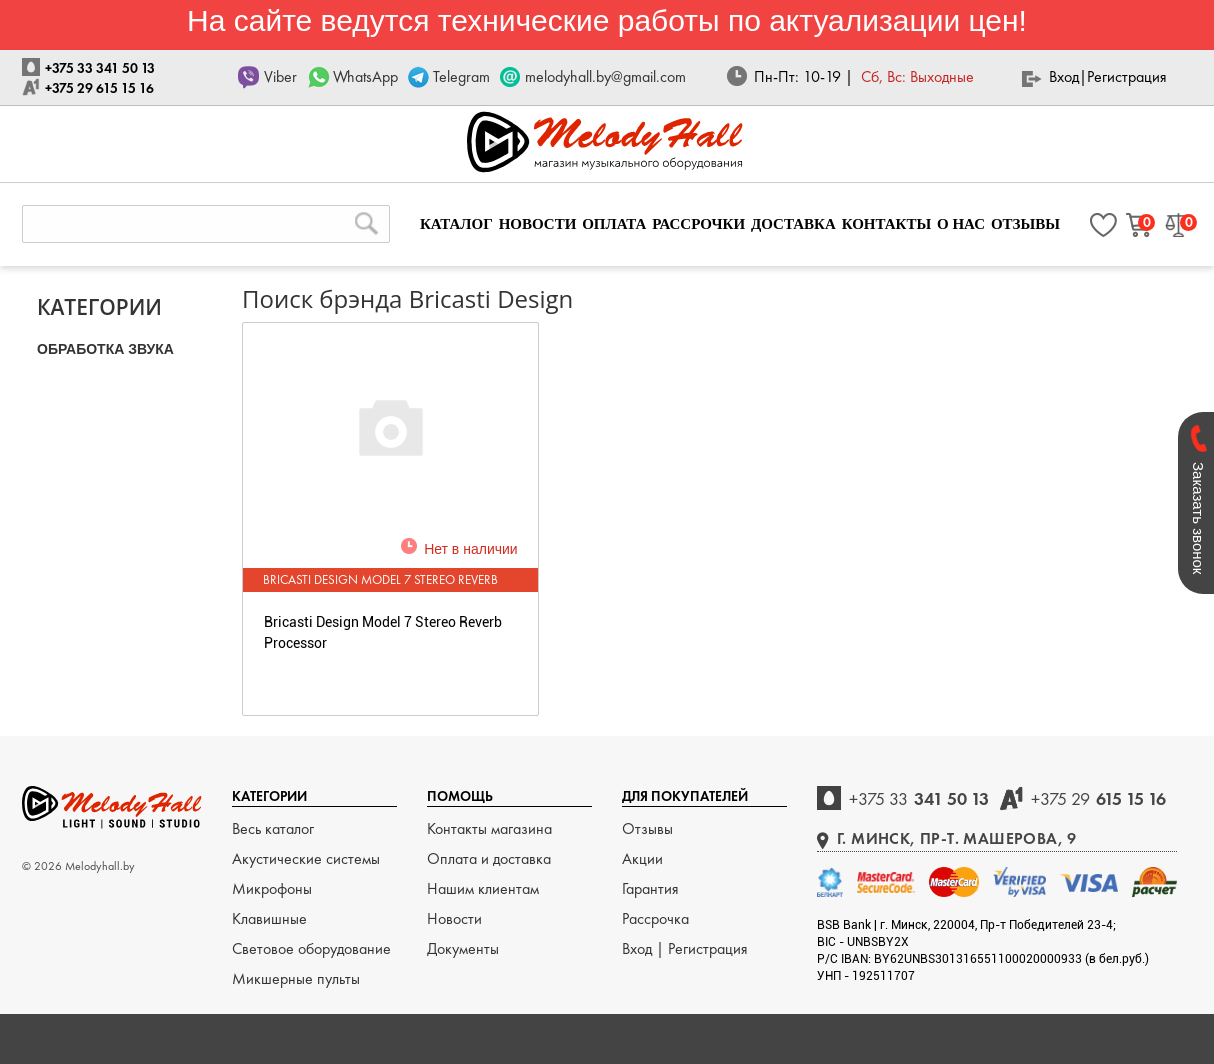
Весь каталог (273, 828)
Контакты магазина (489, 828)
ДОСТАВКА (793, 224)
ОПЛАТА (614, 224)
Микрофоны (272, 888)
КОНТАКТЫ (887, 224)
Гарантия (650, 888)
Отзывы (647, 828)
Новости (454, 918)
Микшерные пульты (296, 978)
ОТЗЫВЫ (1025, 224)
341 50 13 (919, 798)
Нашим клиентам (483, 888)
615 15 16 (1098, 798)
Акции (642, 858)
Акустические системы (306, 858)
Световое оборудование (311, 948)
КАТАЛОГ (456, 224)
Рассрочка (655, 918)
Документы (463, 948)
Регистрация (1127, 76)
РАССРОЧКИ (698, 224)
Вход (1064, 76)
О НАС (961, 224)
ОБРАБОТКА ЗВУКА (105, 349)
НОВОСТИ (538, 224)
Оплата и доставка (489, 858)
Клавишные (269, 918)
